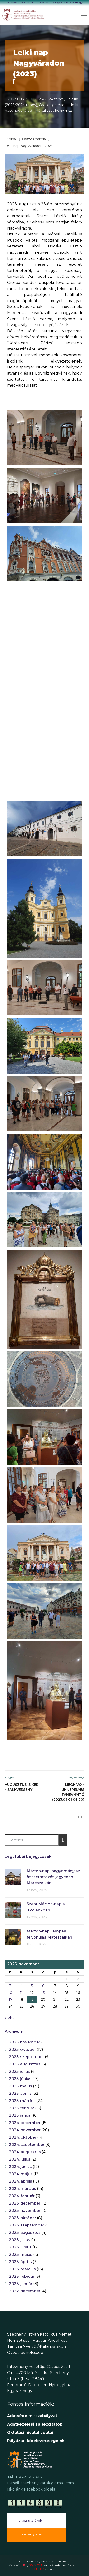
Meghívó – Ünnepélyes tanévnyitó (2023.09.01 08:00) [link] (68, 1792)
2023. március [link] (22, 2269)
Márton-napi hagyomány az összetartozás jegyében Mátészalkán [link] (53, 1877)
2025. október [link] (22, 2049)
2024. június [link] (20, 2166)
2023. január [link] (20, 2284)
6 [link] (43, 1986)
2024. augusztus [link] (25, 2152)
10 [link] (10, 1993)
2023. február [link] (21, 2276)
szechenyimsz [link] (59, 110)
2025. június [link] (20, 2079)
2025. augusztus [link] (24, 2064)
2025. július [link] (19, 2071)
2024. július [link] (19, 2159)
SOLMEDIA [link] (39, 2565)
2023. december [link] (24, 2203)
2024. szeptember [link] (26, 2144)
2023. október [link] (22, 2218)
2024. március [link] (22, 2188)
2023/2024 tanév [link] (49, 99)
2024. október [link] (22, 2137)
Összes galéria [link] (51, 104)
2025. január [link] (20, 2115)
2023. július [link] (19, 2240)
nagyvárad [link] (23, 110)
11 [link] (21, 1993)
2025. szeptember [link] (26, 2057)
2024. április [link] (20, 2181)
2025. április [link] (20, 2093)
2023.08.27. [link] (17, 99)
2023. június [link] (20, 2247)
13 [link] (43, 1993)
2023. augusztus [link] (25, 2232)
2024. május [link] (21, 2174)
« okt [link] (9, 2017)
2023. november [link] (24, 2210)
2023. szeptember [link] (26, 2225)
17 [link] (10, 1999)
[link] (23, 14)
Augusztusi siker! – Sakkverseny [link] (22, 1787)
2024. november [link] (25, 2130)
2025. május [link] (20, 2086)
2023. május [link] (20, 2254)
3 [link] (10, 1986)
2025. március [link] (22, 2100)
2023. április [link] (20, 2262)
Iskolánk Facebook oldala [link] (31, 2489)
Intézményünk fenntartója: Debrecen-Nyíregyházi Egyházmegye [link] (45, 2)
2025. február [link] (21, 2108)
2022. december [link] (24, 2291)
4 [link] (21, 1986)
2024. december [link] (25, 2122)
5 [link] (32, 1986)
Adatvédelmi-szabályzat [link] (32, 2416)
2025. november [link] (24, 2042)
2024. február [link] (22, 2196)
